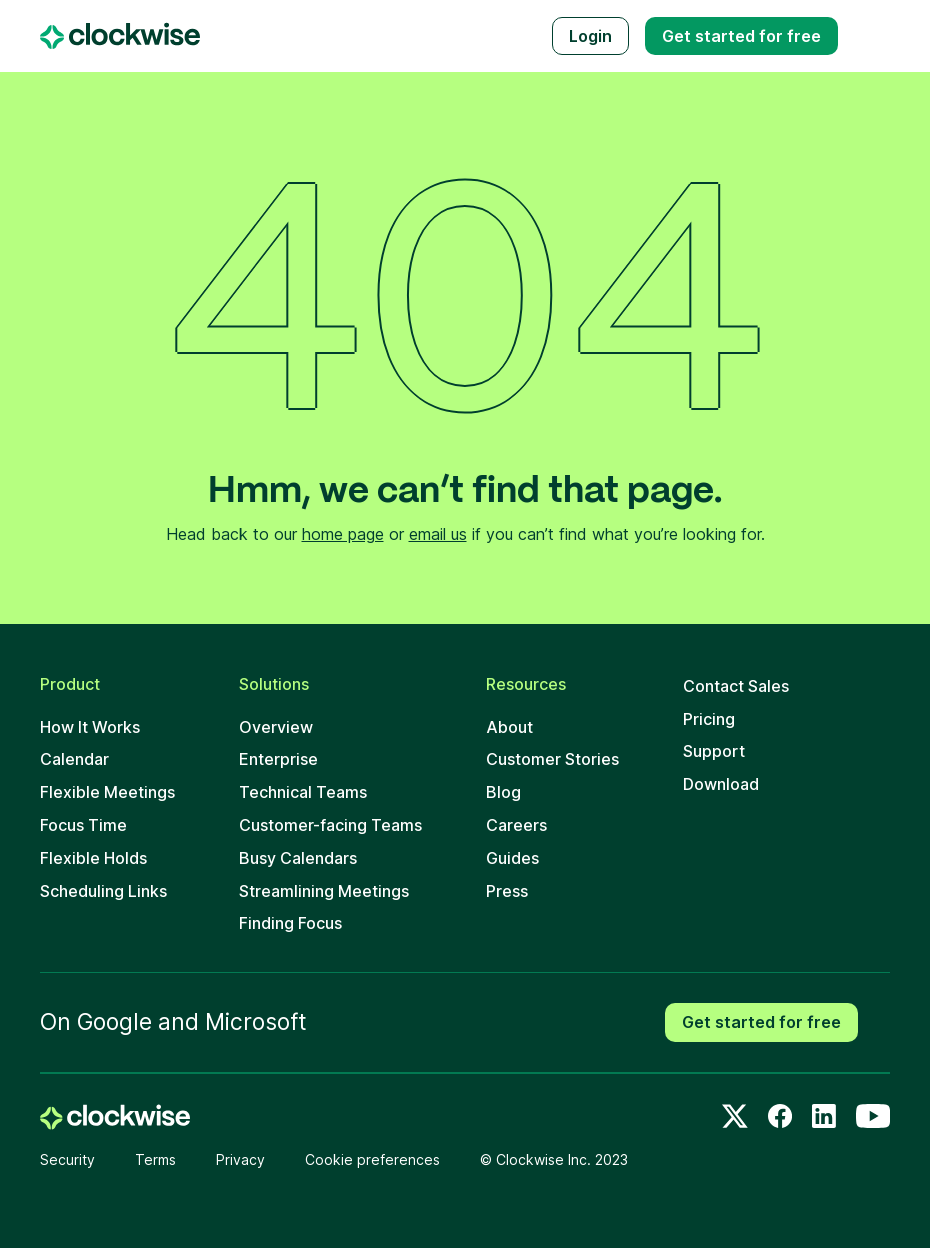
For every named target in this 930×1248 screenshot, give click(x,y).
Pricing (709, 719)
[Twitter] (735, 1116)
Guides (512, 858)
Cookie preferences (372, 1159)
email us (438, 534)
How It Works (90, 727)
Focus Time (83, 825)
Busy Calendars (298, 858)
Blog (503, 792)
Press (507, 891)
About (509, 727)
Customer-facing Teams (330, 825)
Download (721, 784)
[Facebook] (780, 1116)
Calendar (74, 759)
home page (343, 534)
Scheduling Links (103, 891)
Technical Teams (303, 792)
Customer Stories (552, 759)
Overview (276, 727)
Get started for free (761, 1022)
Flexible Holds (93, 858)
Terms (155, 1159)
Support (714, 751)
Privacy (240, 1159)
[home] (115, 1117)
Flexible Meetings (107, 792)
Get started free (741, 36)
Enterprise (278, 759)
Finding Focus (290, 923)
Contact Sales (736, 686)
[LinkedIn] (824, 1116)
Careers (516, 825)
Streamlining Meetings (324, 891)
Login (590, 36)
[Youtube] (873, 1116)
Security (67, 1159)
